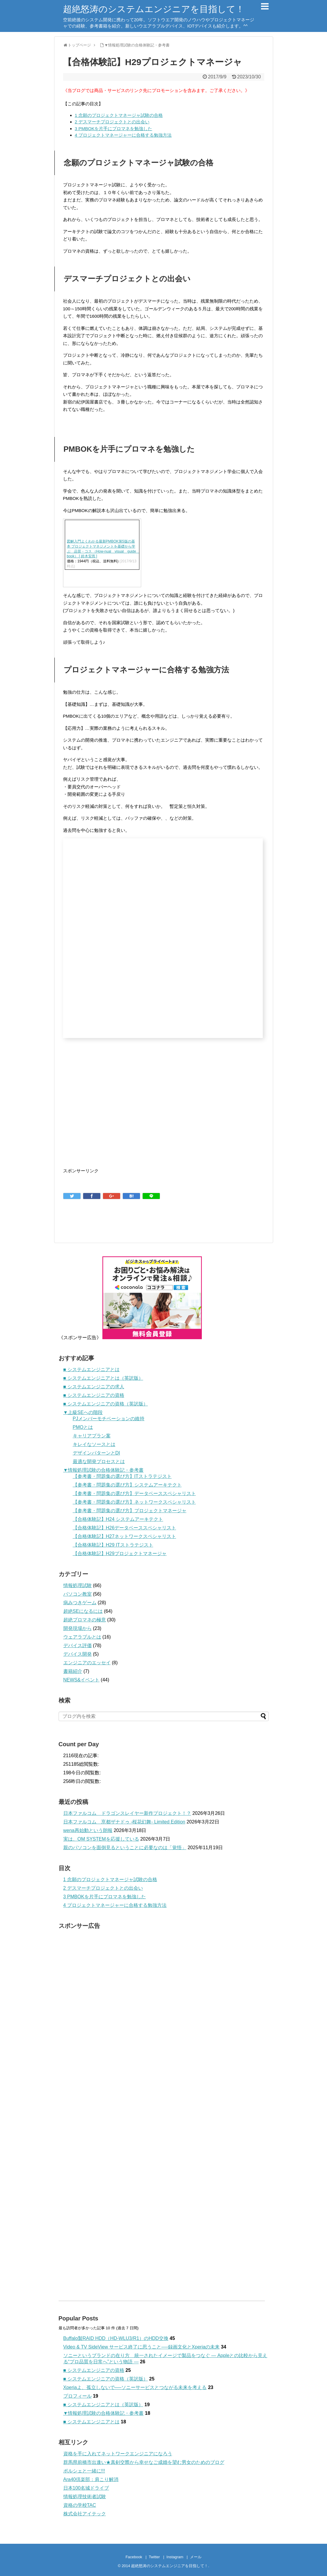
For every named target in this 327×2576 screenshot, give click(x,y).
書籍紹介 (72, 1671)
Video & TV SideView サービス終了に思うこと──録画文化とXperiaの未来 (141, 2346)
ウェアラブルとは (82, 1636)
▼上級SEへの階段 (83, 1412)
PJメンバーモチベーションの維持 (109, 1418)
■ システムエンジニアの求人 (93, 1386)
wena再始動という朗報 (87, 1830)
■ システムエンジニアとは (91, 1369)
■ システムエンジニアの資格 (93, 1395)
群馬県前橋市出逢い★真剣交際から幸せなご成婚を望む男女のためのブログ (143, 2462)
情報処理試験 (77, 1585)
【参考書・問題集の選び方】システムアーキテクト (127, 1484)
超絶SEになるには (83, 1611)
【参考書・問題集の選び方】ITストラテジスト (122, 1476)
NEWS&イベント (81, 1679)
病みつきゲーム (79, 1602)
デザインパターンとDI (96, 1452)
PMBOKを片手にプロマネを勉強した (113, 128)
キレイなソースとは (94, 1444)
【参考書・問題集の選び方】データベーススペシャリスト (134, 1493)
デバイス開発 (77, 1654)
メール (196, 2557)
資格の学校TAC (79, 2505)
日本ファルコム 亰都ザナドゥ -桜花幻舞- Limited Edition (124, 1821)
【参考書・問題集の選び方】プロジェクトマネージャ (129, 1510)
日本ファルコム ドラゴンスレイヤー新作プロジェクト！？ (127, 1813)
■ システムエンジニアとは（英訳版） (103, 1378)
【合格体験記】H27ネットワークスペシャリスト (124, 1536)
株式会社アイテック (84, 2513)
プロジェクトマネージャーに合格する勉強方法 (123, 135)
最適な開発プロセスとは (99, 1461)
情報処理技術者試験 (84, 2496)
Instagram (175, 2557)
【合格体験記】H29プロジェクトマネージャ (120, 1553)
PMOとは (83, 1427)
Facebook (133, 2557)
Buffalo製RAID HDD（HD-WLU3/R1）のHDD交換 (115, 2338)
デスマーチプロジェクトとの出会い (112, 121)
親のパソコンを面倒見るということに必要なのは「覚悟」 (124, 1847)
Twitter (154, 2557)
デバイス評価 (77, 1645)
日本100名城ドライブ (86, 2488)
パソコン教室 (77, 1594)
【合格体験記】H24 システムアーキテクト (118, 1519)
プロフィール (77, 2396)
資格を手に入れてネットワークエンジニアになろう (117, 2453)
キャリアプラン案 (92, 1435)
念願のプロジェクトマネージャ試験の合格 (119, 115)
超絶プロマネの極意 (84, 1619)
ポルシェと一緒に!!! (84, 2470)
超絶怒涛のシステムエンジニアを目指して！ (153, 9)
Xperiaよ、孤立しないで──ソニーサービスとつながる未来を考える (135, 2387)
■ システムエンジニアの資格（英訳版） (105, 1403)
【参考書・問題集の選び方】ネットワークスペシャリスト (134, 1502)
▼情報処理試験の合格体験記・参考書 (103, 1470)
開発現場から (77, 1628)
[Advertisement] (112, 1114)
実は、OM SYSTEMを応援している (101, 1838)
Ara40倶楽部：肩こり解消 (91, 2479)
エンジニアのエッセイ (87, 1662)
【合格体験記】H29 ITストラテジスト (113, 1544)
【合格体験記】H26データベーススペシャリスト (124, 1527)
